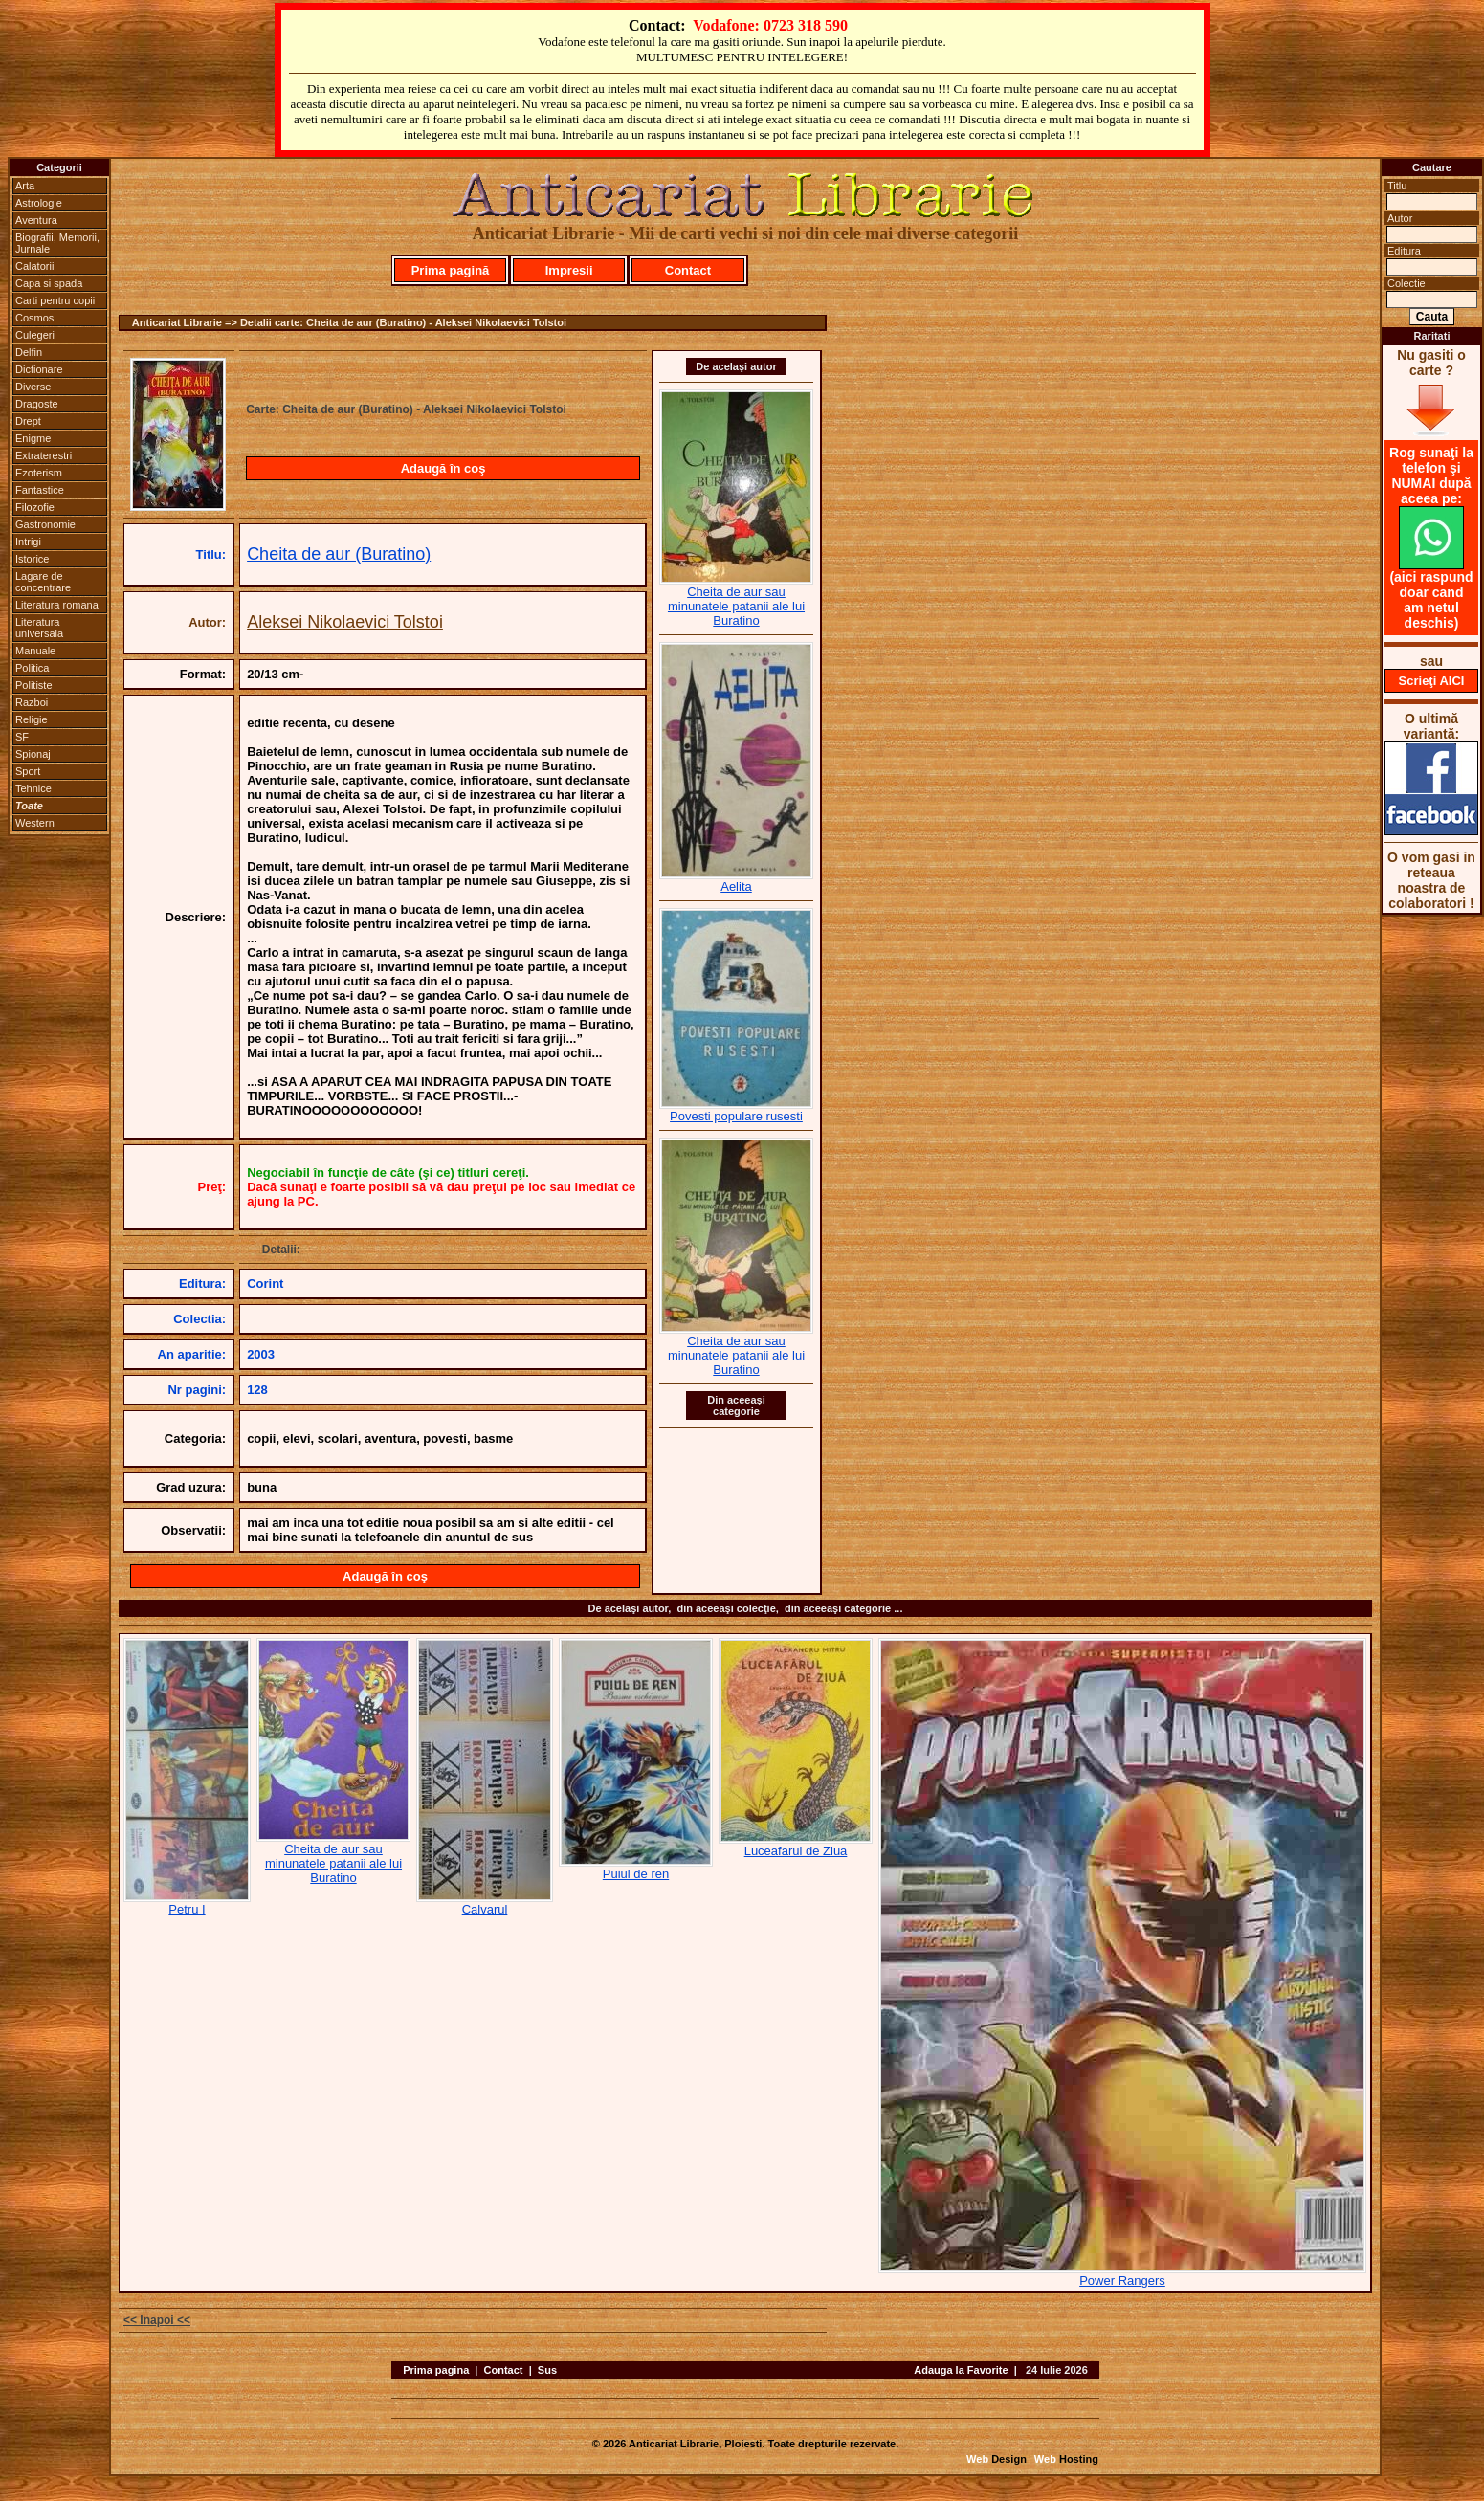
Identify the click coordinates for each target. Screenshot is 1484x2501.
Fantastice (39, 490)
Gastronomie (45, 524)
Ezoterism (38, 472)
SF (22, 736)
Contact (688, 270)
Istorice (32, 558)
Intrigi (28, 541)
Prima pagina (436, 2370)
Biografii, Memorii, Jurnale (57, 243)
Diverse (33, 386)
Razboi (31, 702)
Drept (28, 421)
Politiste (34, 685)
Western (35, 823)
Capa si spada (48, 283)
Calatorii (34, 266)
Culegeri (35, 335)
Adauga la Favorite (961, 2370)
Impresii (569, 270)
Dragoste (36, 403)
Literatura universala (39, 627)
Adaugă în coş (443, 468)
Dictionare (39, 369)
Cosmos (34, 317)
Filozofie (35, 507)
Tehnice (33, 788)
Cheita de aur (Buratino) (339, 554)
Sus (547, 2370)
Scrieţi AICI (1432, 681)
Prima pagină (450, 270)
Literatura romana (57, 604)
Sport (27, 771)
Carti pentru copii (55, 300)
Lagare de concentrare (43, 581)
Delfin (28, 352)
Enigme (33, 438)
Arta (24, 185)
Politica (32, 668)
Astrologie (38, 203)
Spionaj (33, 754)
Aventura (36, 220)
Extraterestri (43, 455)
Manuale (35, 650)
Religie (31, 719)
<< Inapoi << (156, 2320)
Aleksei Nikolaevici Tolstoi (345, 621)
